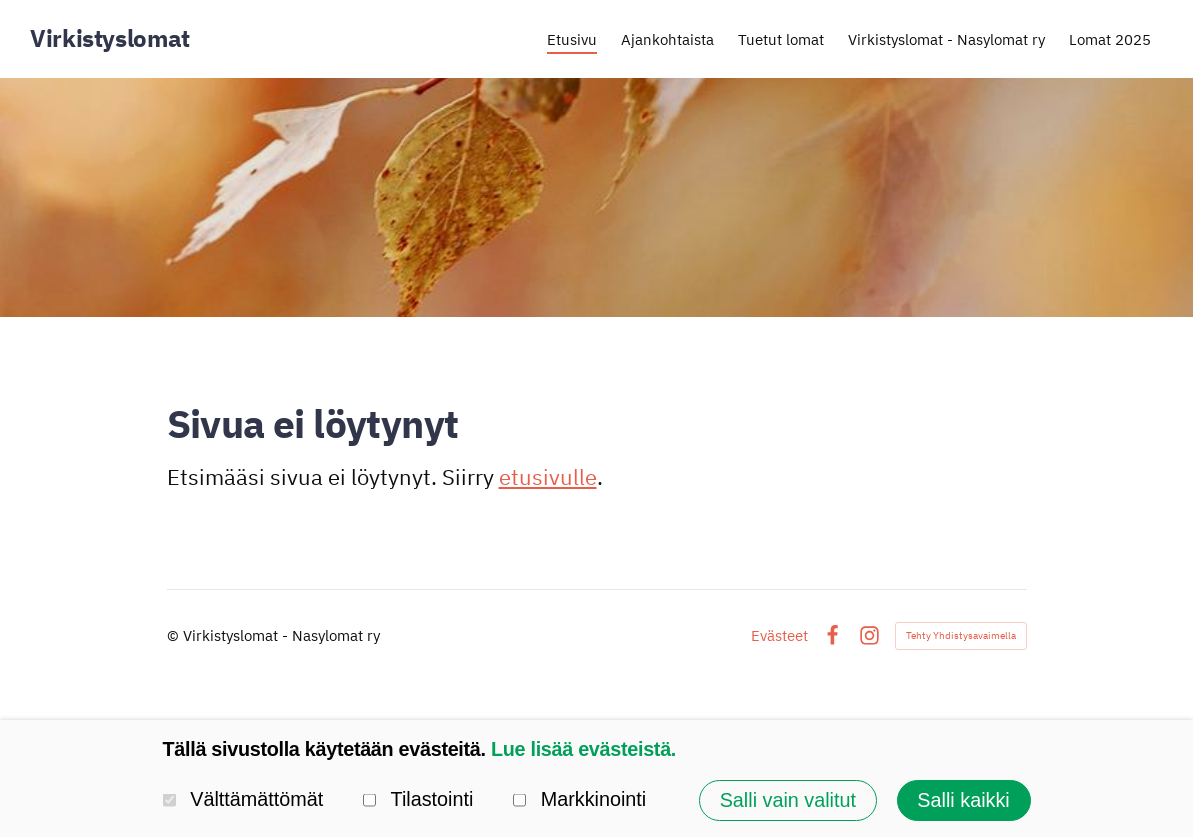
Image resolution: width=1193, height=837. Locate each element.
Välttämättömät (243, 800)
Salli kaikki (963, 800)
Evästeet (779, 635)
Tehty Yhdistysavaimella (961, 635)
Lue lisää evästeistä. (583, 749)
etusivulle (548, 476)
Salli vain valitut (788, 800)
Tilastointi (418, 800)
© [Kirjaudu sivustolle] (175, 635)
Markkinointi (579, 800)
